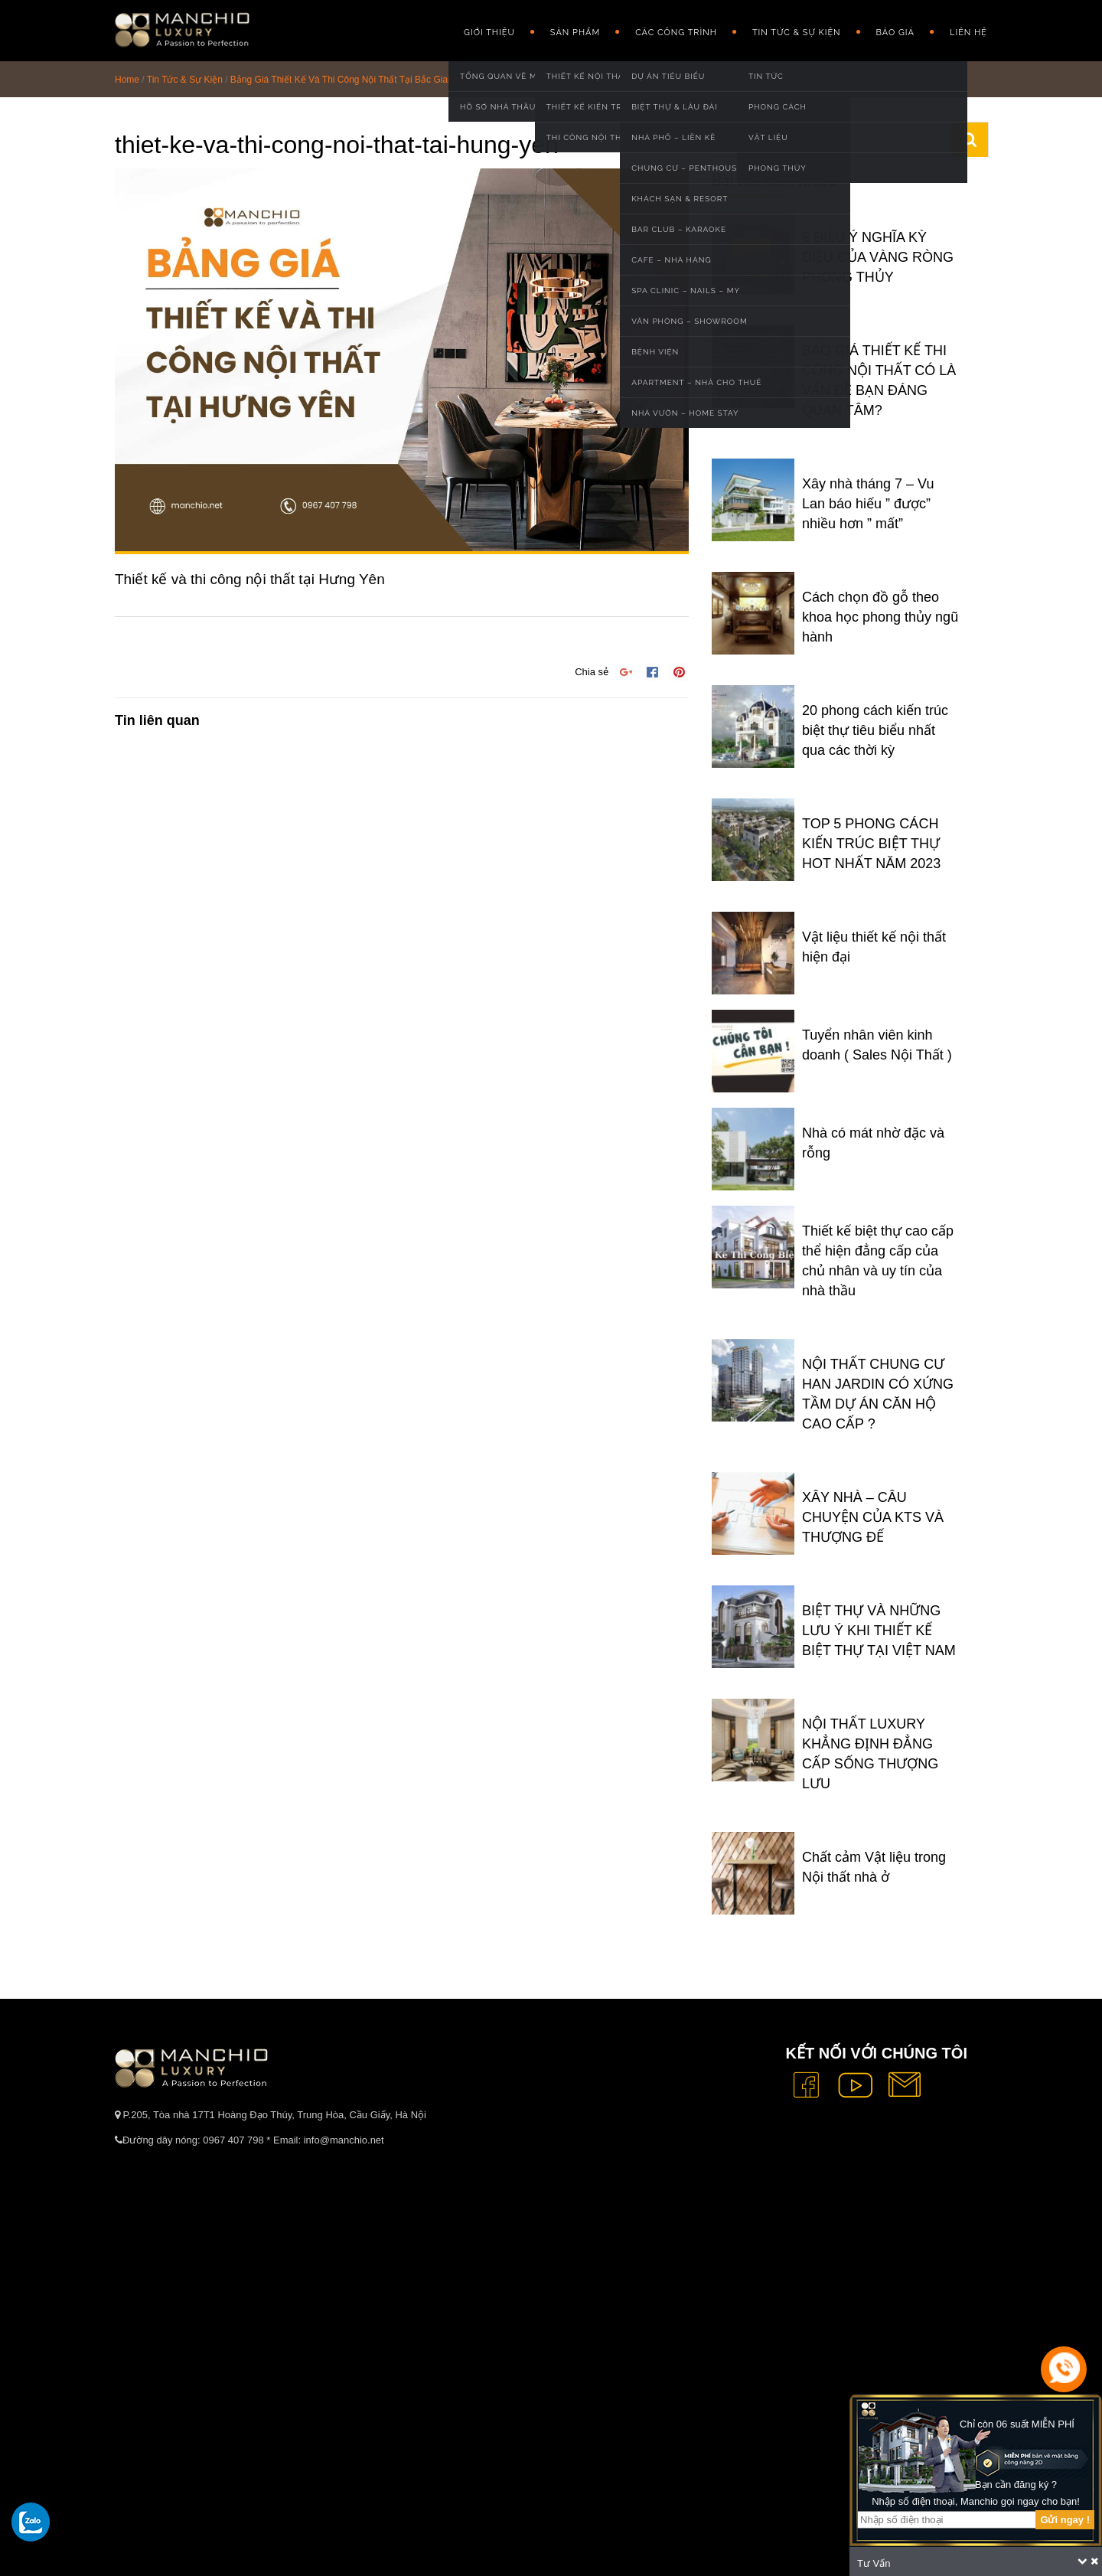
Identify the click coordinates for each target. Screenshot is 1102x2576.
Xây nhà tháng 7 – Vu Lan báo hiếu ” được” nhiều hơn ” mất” (868, 503)
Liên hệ (968, 33)
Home (127, 79)
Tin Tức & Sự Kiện (796, 33)
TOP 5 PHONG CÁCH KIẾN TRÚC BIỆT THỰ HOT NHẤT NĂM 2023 (871, 843)
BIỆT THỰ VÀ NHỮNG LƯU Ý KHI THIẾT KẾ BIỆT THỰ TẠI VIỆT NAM (879, 1630)
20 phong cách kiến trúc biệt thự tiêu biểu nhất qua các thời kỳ (875, 730)
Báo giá (895, 33)
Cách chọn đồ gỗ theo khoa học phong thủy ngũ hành (880, 617)
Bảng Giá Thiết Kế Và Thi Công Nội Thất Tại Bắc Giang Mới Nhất (364, 79)
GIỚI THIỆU (489, 33)
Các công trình (676, 33)
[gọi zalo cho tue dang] (30, 2522)
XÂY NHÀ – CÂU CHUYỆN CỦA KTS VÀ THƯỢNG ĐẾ (873, 1517)
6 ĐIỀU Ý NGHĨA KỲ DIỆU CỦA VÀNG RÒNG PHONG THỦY (878, 257)
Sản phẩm (575, 33)
